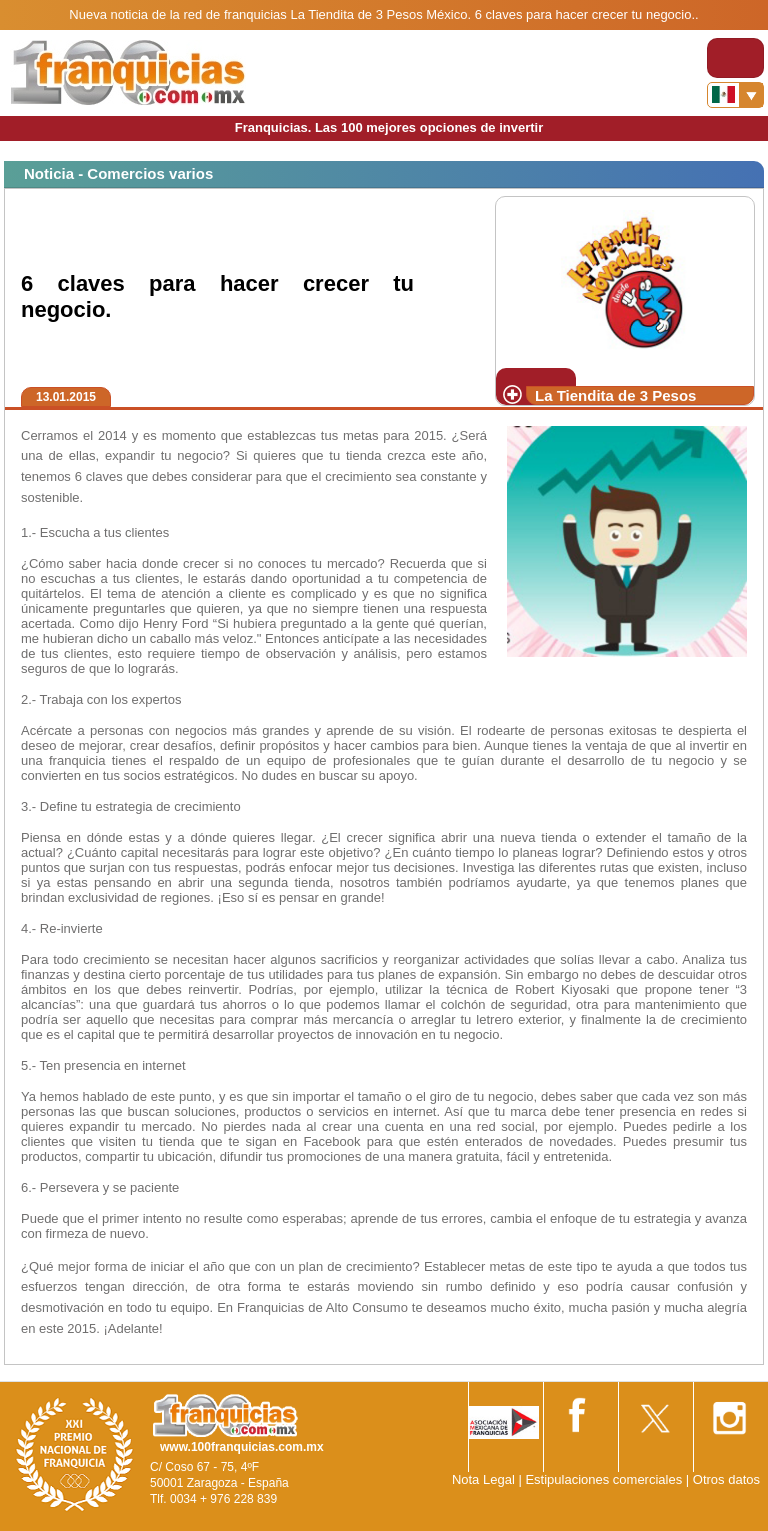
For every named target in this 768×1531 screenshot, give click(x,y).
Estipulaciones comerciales (605, 1479)
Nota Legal (483, 1479)
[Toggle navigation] (735, 58)
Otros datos (726, 1479)
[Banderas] (735, 95)
